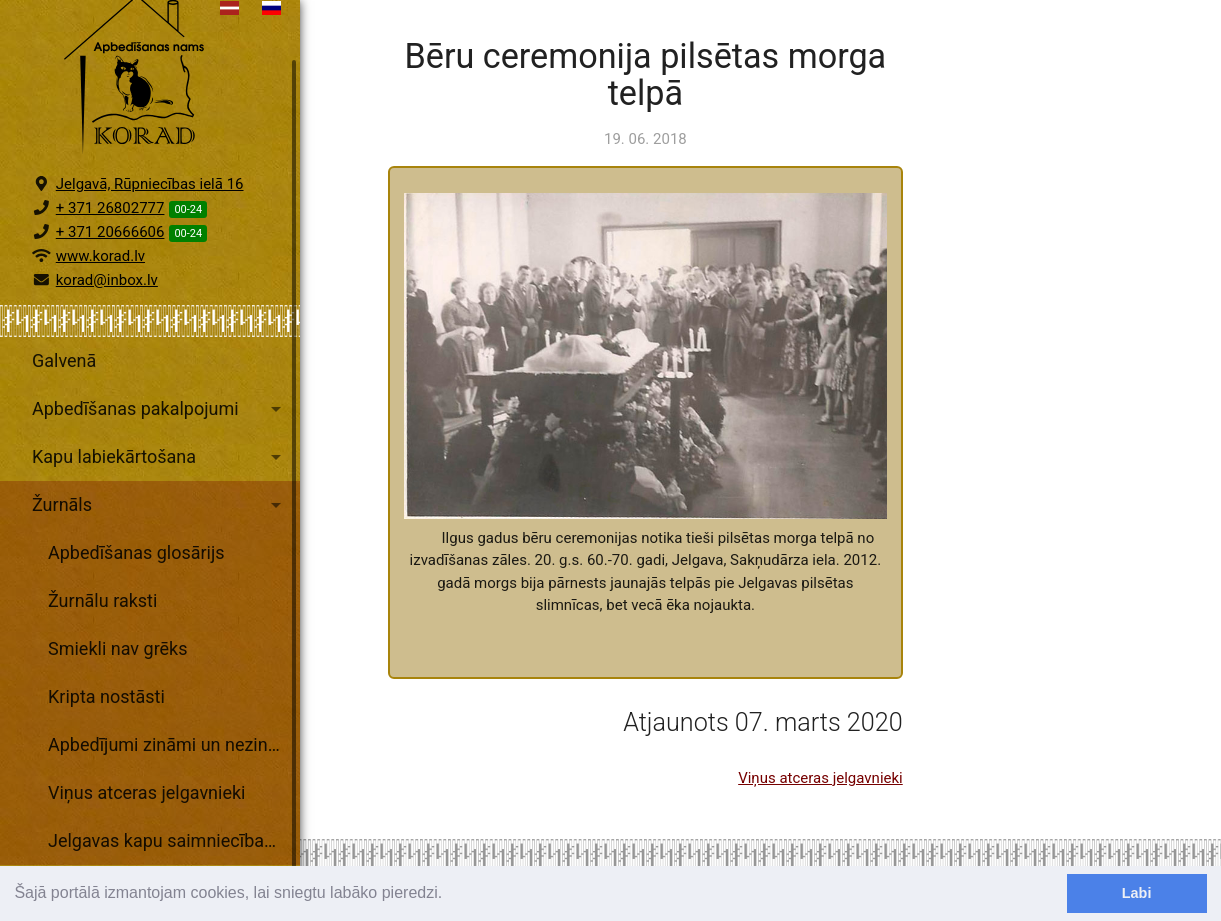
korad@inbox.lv (107, 331)
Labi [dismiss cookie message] (1137, 893)
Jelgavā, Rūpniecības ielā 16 (150, 235)
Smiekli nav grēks (118, 699)
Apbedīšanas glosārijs (136, 603)
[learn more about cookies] (450, 895)
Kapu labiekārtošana (160, 508)
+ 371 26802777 (110, 259)
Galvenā (64, 411)
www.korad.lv (100, 307)
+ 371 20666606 (110, 283)
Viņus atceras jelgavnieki (146, 843)
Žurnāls (160, 556)
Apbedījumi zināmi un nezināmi (173, 795)
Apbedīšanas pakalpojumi (160, 460)
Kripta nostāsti (106, 747)
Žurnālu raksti (102, 651)
